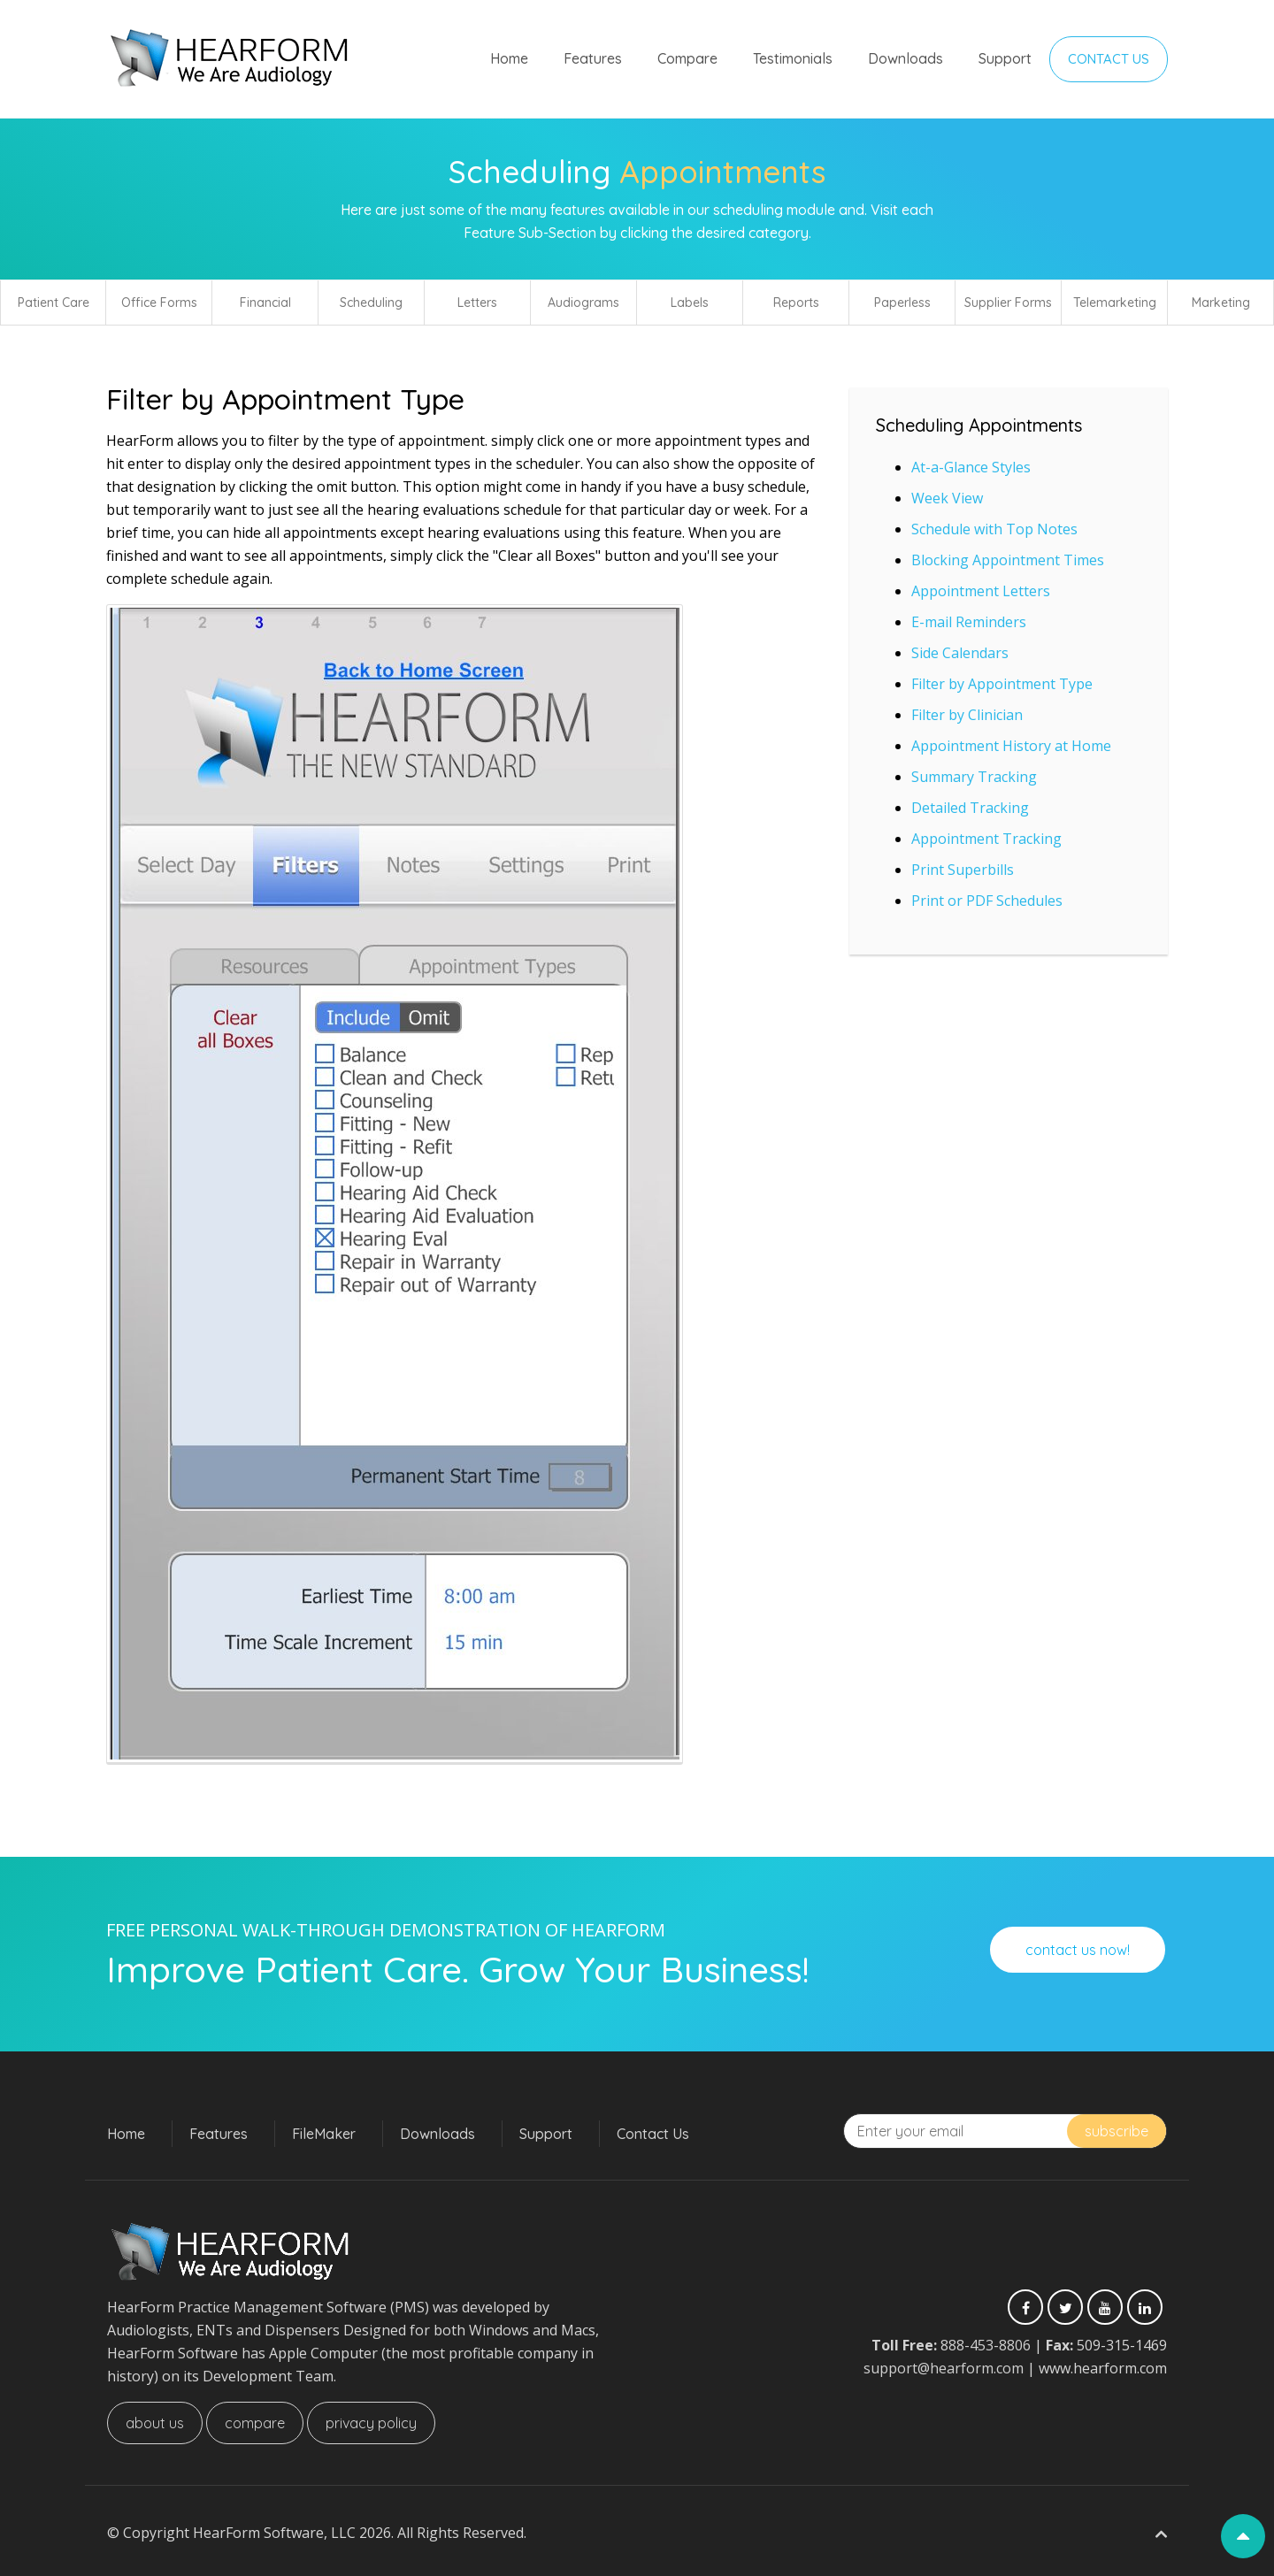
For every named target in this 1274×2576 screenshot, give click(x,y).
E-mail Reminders (968, 622)
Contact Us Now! (1077, 1950)
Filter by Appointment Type (1002, 684)
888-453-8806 (985, 2345)
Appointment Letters (980, 591)
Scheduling (371, 302)
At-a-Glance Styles (971, 467)
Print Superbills (962, 869)
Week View (947, 498)
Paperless (902, 302)
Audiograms (583, 302)
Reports (796, 302)
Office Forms (159, 302)
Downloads (905, 58)
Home (509, 58)
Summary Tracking (974, 776)
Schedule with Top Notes (994, 529)
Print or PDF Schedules (987, 900)
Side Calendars (960, 653)
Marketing (1221, 302)
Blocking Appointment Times (1007, 560)
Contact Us (1108, 58)
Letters (477, 302)
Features (593, 58)
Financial (265, 302)
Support (1005, 58)
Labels (690, 302)
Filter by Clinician (967, 714)
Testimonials (793, 58)
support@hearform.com (943, 2368)
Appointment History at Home (1011, 745)
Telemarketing (1114, 302)
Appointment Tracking (986, 838)
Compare (687, 58)
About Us (155, 2423)
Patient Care (53, 302)
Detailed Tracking (970, 807)
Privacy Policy (371, 2423)
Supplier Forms (1008, 302)
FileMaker (324, 2134)
